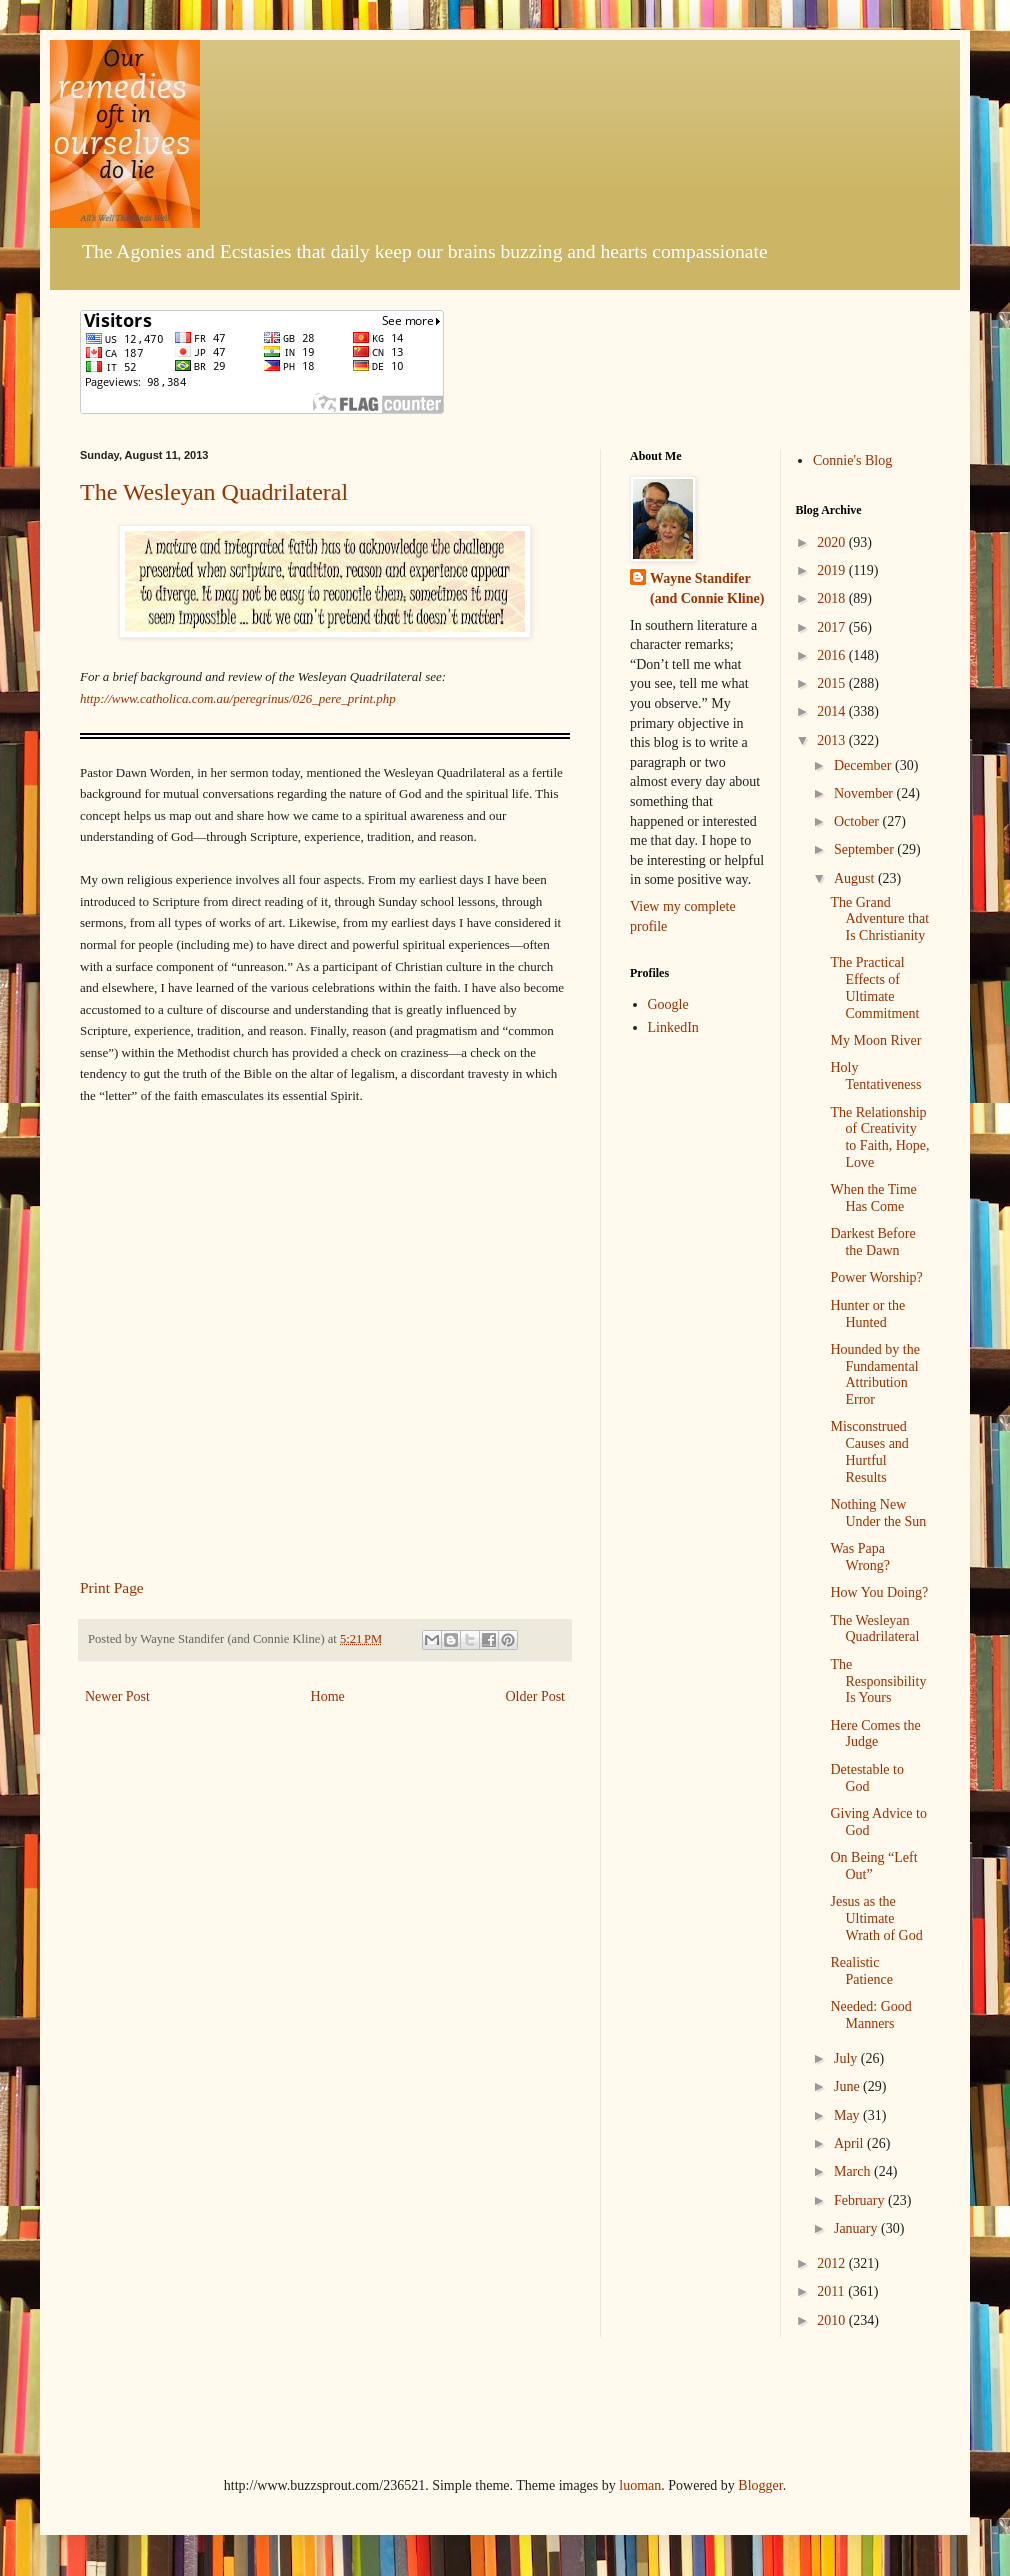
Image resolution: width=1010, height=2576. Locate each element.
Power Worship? (876, 1277)
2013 (833, 740)
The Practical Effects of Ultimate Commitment (874, 987)
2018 (833, 598)
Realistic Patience (861, 1971)
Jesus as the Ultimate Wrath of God (876, 1918)
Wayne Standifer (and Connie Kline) (707, 588)
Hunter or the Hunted (867, 1314)
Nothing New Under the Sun (878, 1513)
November (865, 793)
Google (668, 1004)
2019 (833, 570)
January (857, 2228)
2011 (832, 2291)
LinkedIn (673, 1027)
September (865, 849)
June (848, 2086)
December (864, 765)
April (850, 2143)
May (848, 2115)
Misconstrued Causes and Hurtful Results (869, 1451)
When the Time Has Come (873, 1198)
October (858, 821)
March (854, 2171)
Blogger (760, 2485)
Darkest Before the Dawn (872, 1242)
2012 (833, 2263)
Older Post (536, 1696)
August (856, 878)
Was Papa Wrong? (860, 1557)
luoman (640, 2485)
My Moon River (875, 1040)
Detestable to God (866, 1778)
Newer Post (117, 1696)
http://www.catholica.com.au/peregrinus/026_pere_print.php (238, 698)
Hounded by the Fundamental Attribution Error (874, 1374)
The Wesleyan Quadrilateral (214, 492)
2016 (833, 655)
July (847, 2058)
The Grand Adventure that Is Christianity (879, 919)
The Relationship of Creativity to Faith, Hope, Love (879, 1137)
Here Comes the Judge (875, 1734)
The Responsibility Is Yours (878, 1681)
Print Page (112, 1587)
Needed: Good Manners (870, 2015)
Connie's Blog (852, 460)
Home (328, 1696)
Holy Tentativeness (875, 1076)
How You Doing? (879, 1592)
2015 (833, 683)
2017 (833, 627)
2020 (833, 542)
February (861, 2200)
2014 (833, 711)
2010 (833, 2320)
